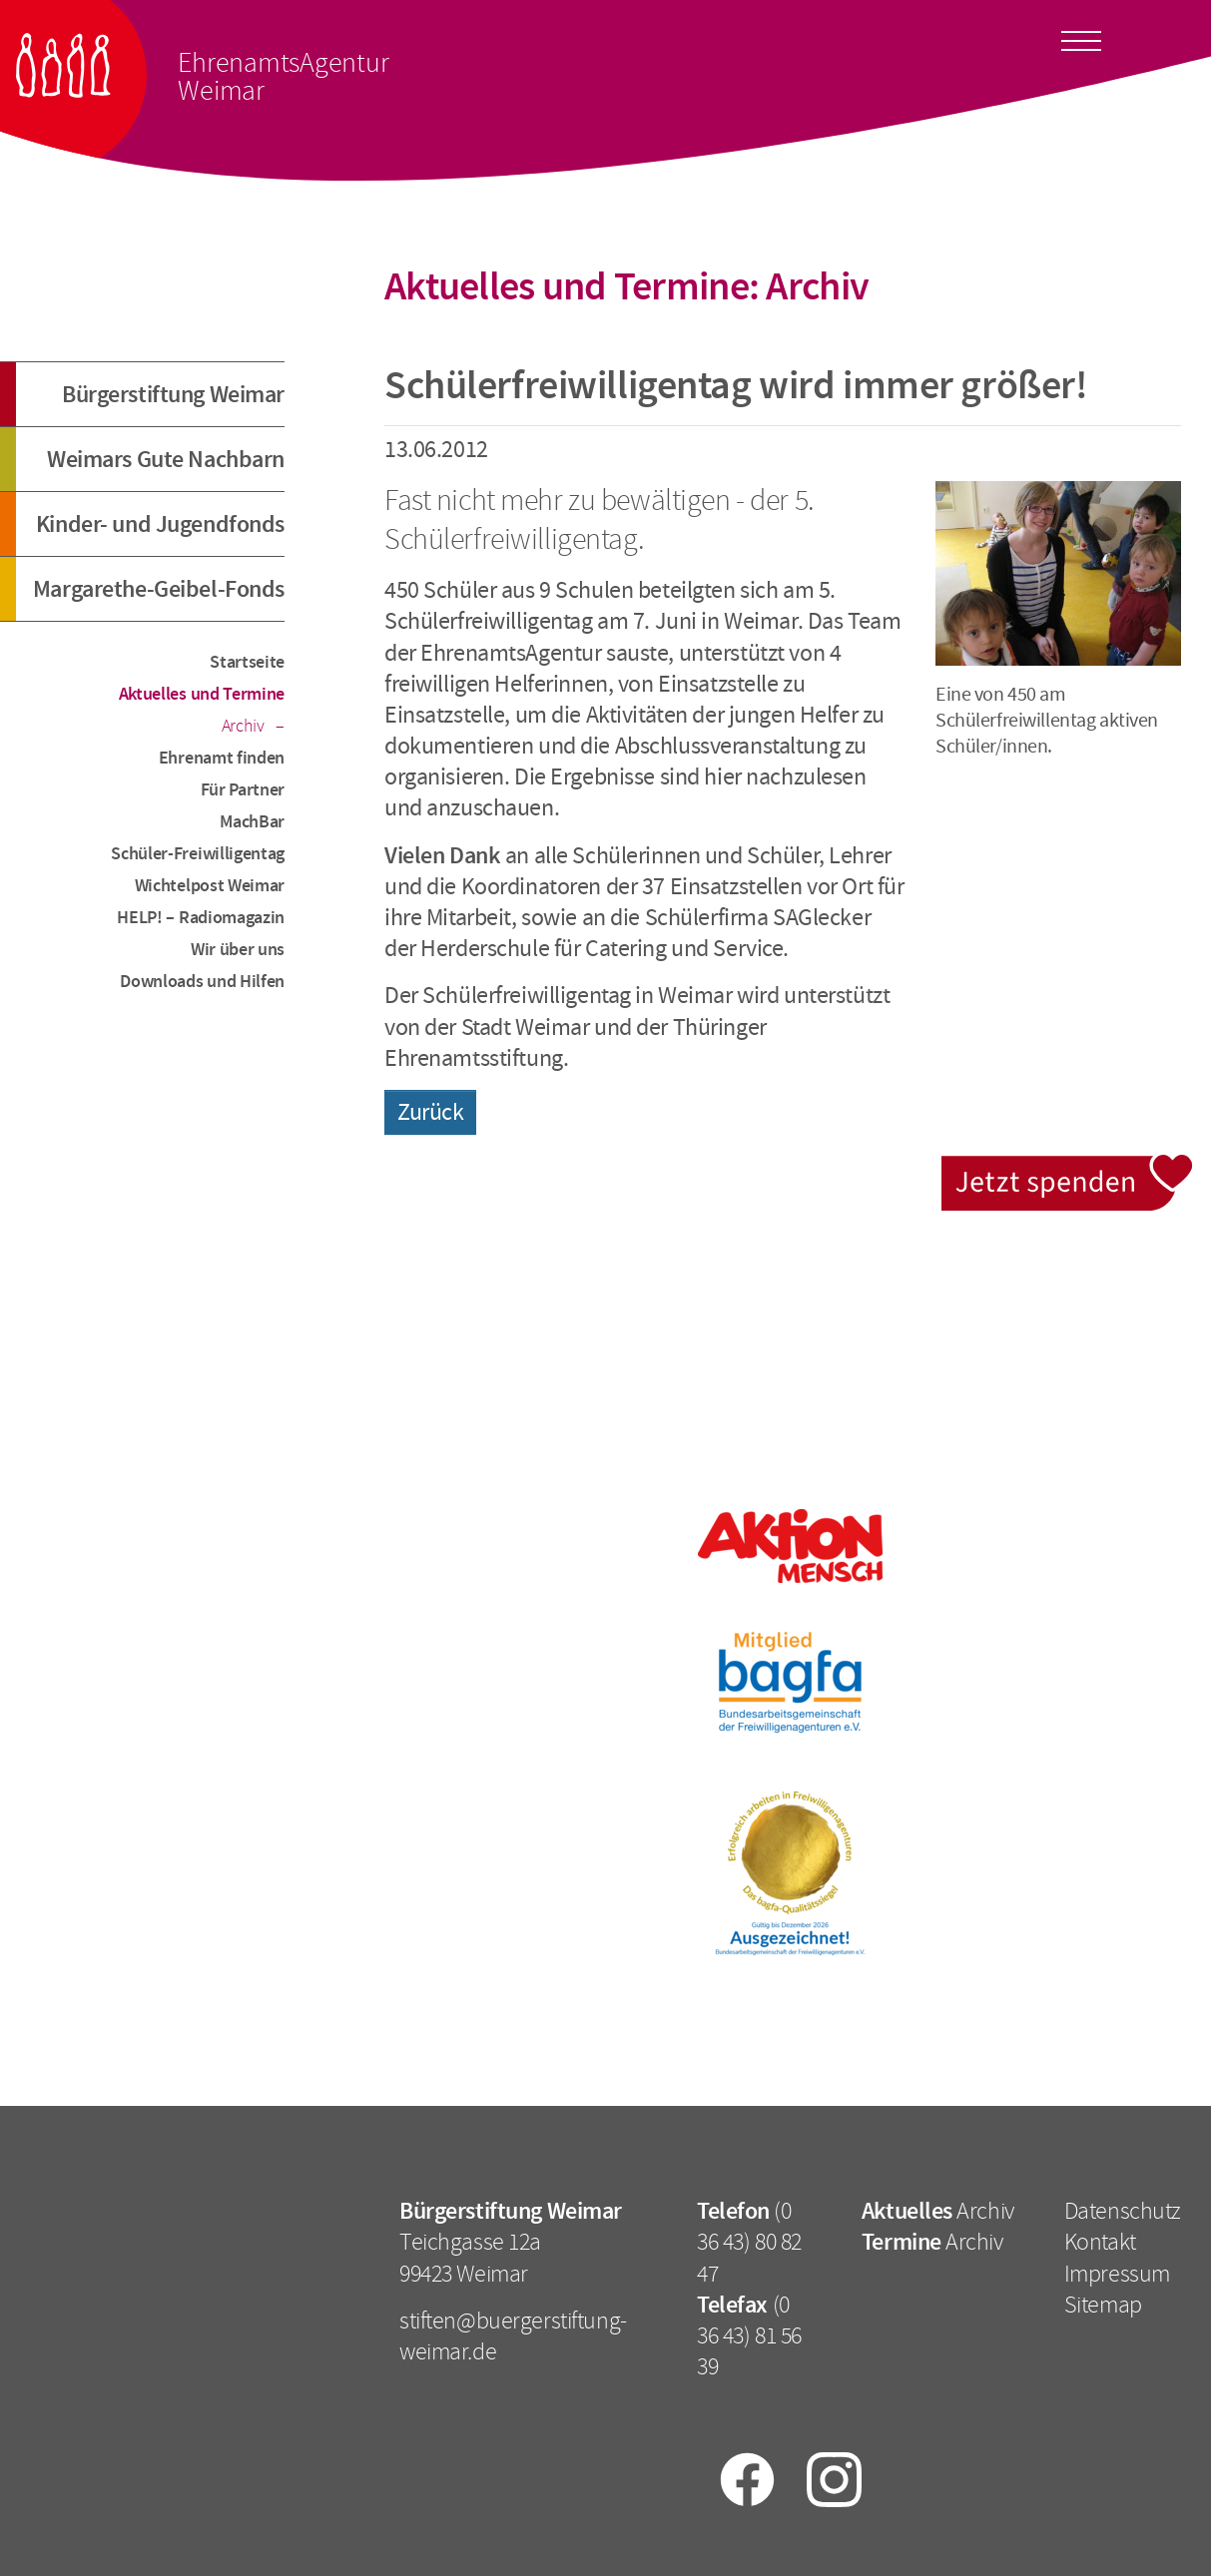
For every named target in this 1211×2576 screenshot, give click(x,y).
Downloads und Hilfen (202, 981)
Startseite (247, 662)
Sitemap (1103, 2304)
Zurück (430, 1112)
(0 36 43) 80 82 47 (749, 2242)
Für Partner (243, 789)
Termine (901, 2242)
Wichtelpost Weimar (210, 885)
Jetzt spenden (1068, 1166)
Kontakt (1100, 2242)
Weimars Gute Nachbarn (166, 459)
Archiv (245, 726)
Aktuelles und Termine (202, 694)
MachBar (252, 821)
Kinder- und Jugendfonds (160, 524)
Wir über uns (238, 949)
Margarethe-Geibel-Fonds (159, 589)
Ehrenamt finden (222, 758)
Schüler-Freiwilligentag (198, 853)
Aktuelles (907, 2211)
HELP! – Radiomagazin (201, 917)
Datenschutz (1122, 2211)
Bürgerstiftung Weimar (173, 394)
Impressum (1117, 2274)
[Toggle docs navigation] (1081, 38)
